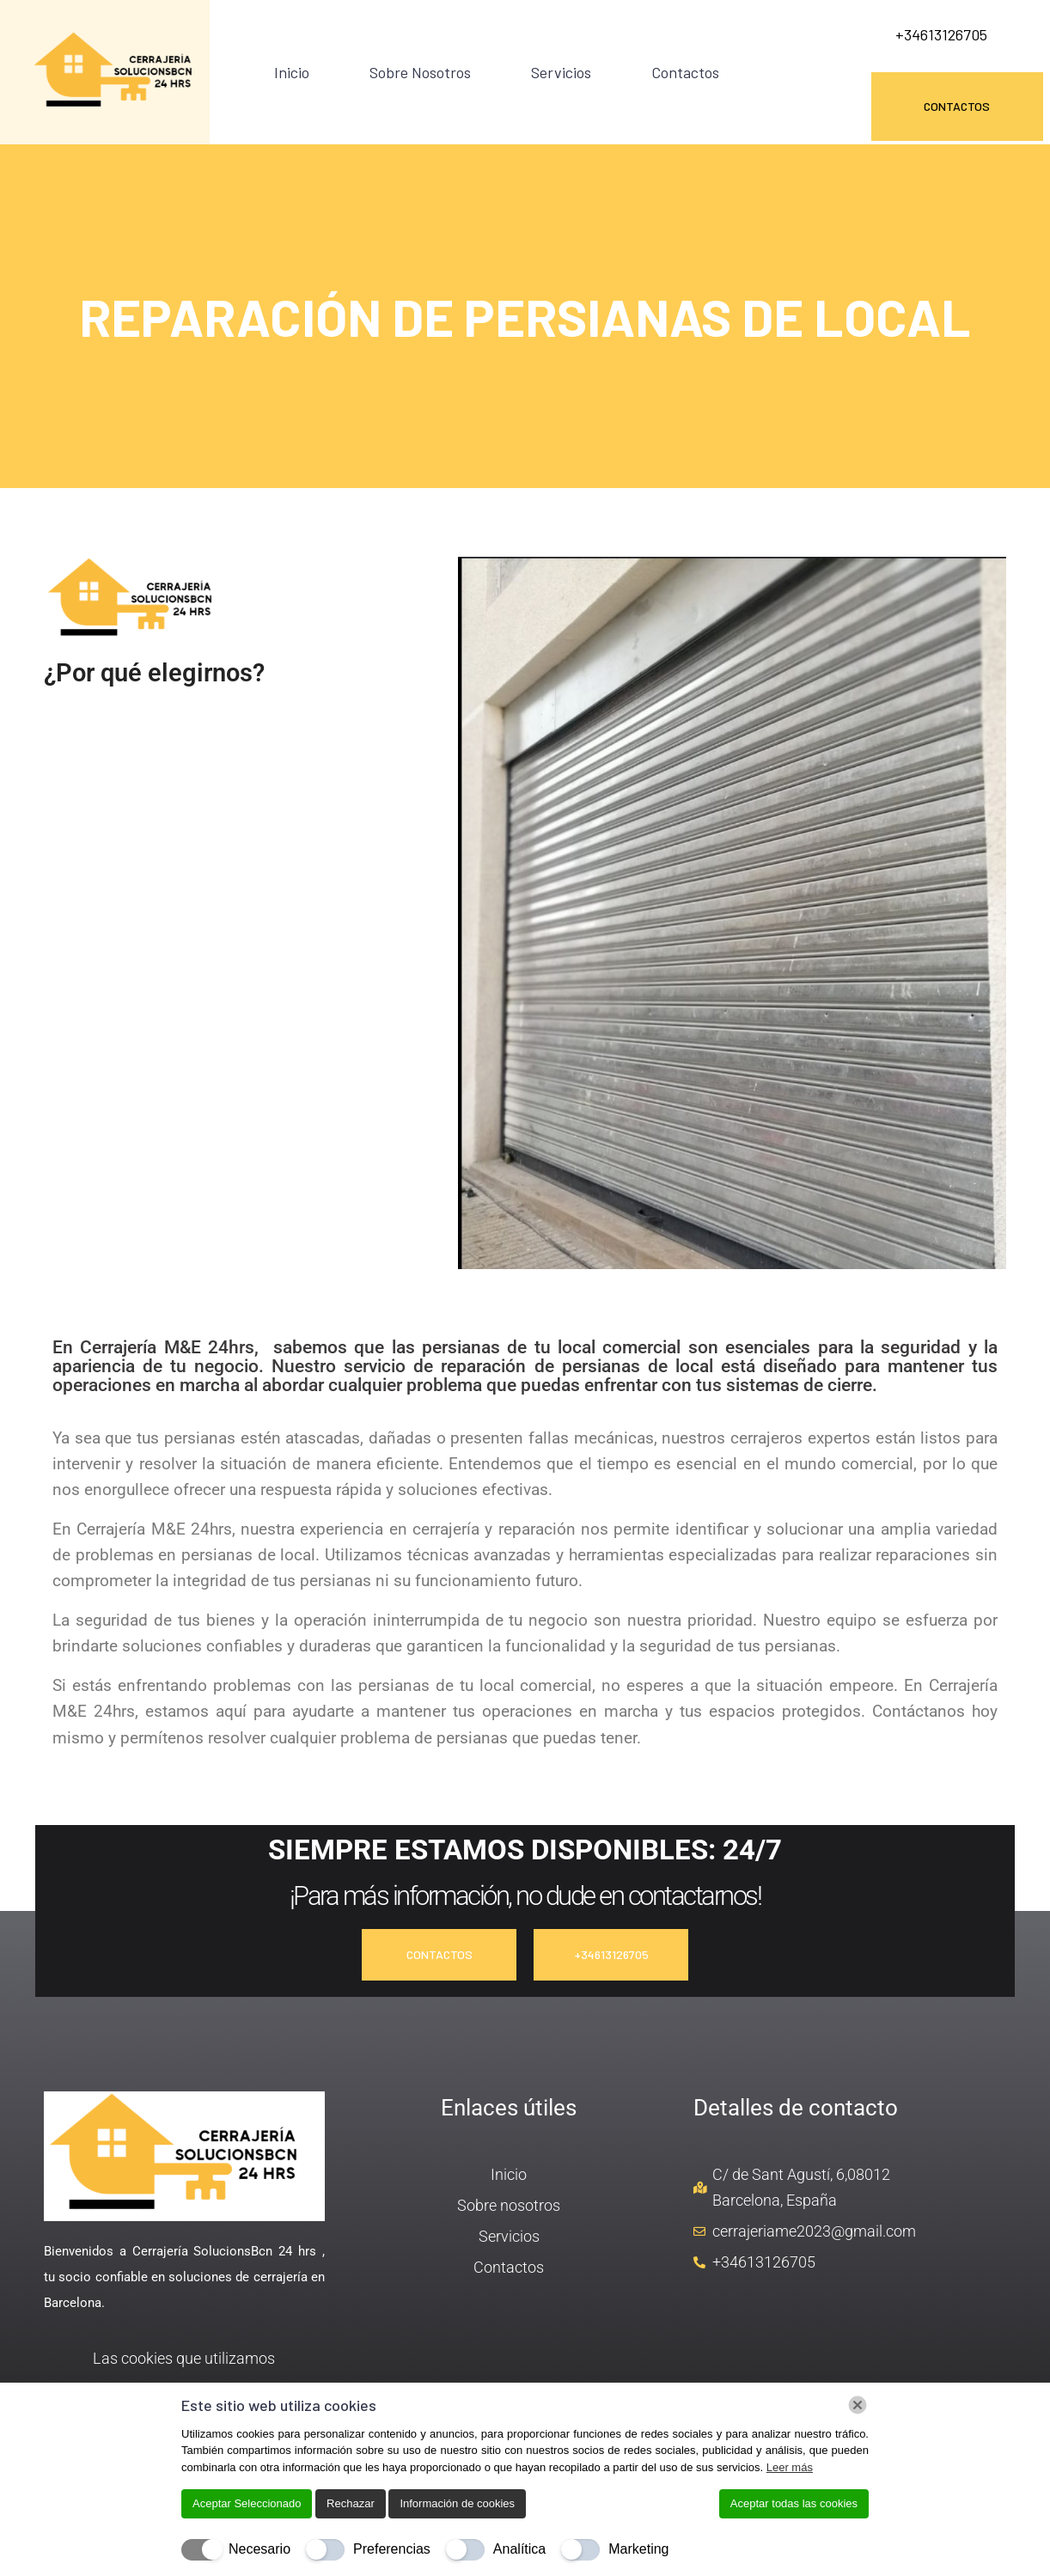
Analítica (519, 2549)
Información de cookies (457, 2503)
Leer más (789, 2467)
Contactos (685, 72)
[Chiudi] (857, 2405)
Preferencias (391, 2549)
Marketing (638, 2549)
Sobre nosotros (420, 72)
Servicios (561, 72)
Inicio (291, 72)
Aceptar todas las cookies (794, 2503)
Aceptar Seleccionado (246, 2503)
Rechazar (351, 2503)
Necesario (259, 2549)
